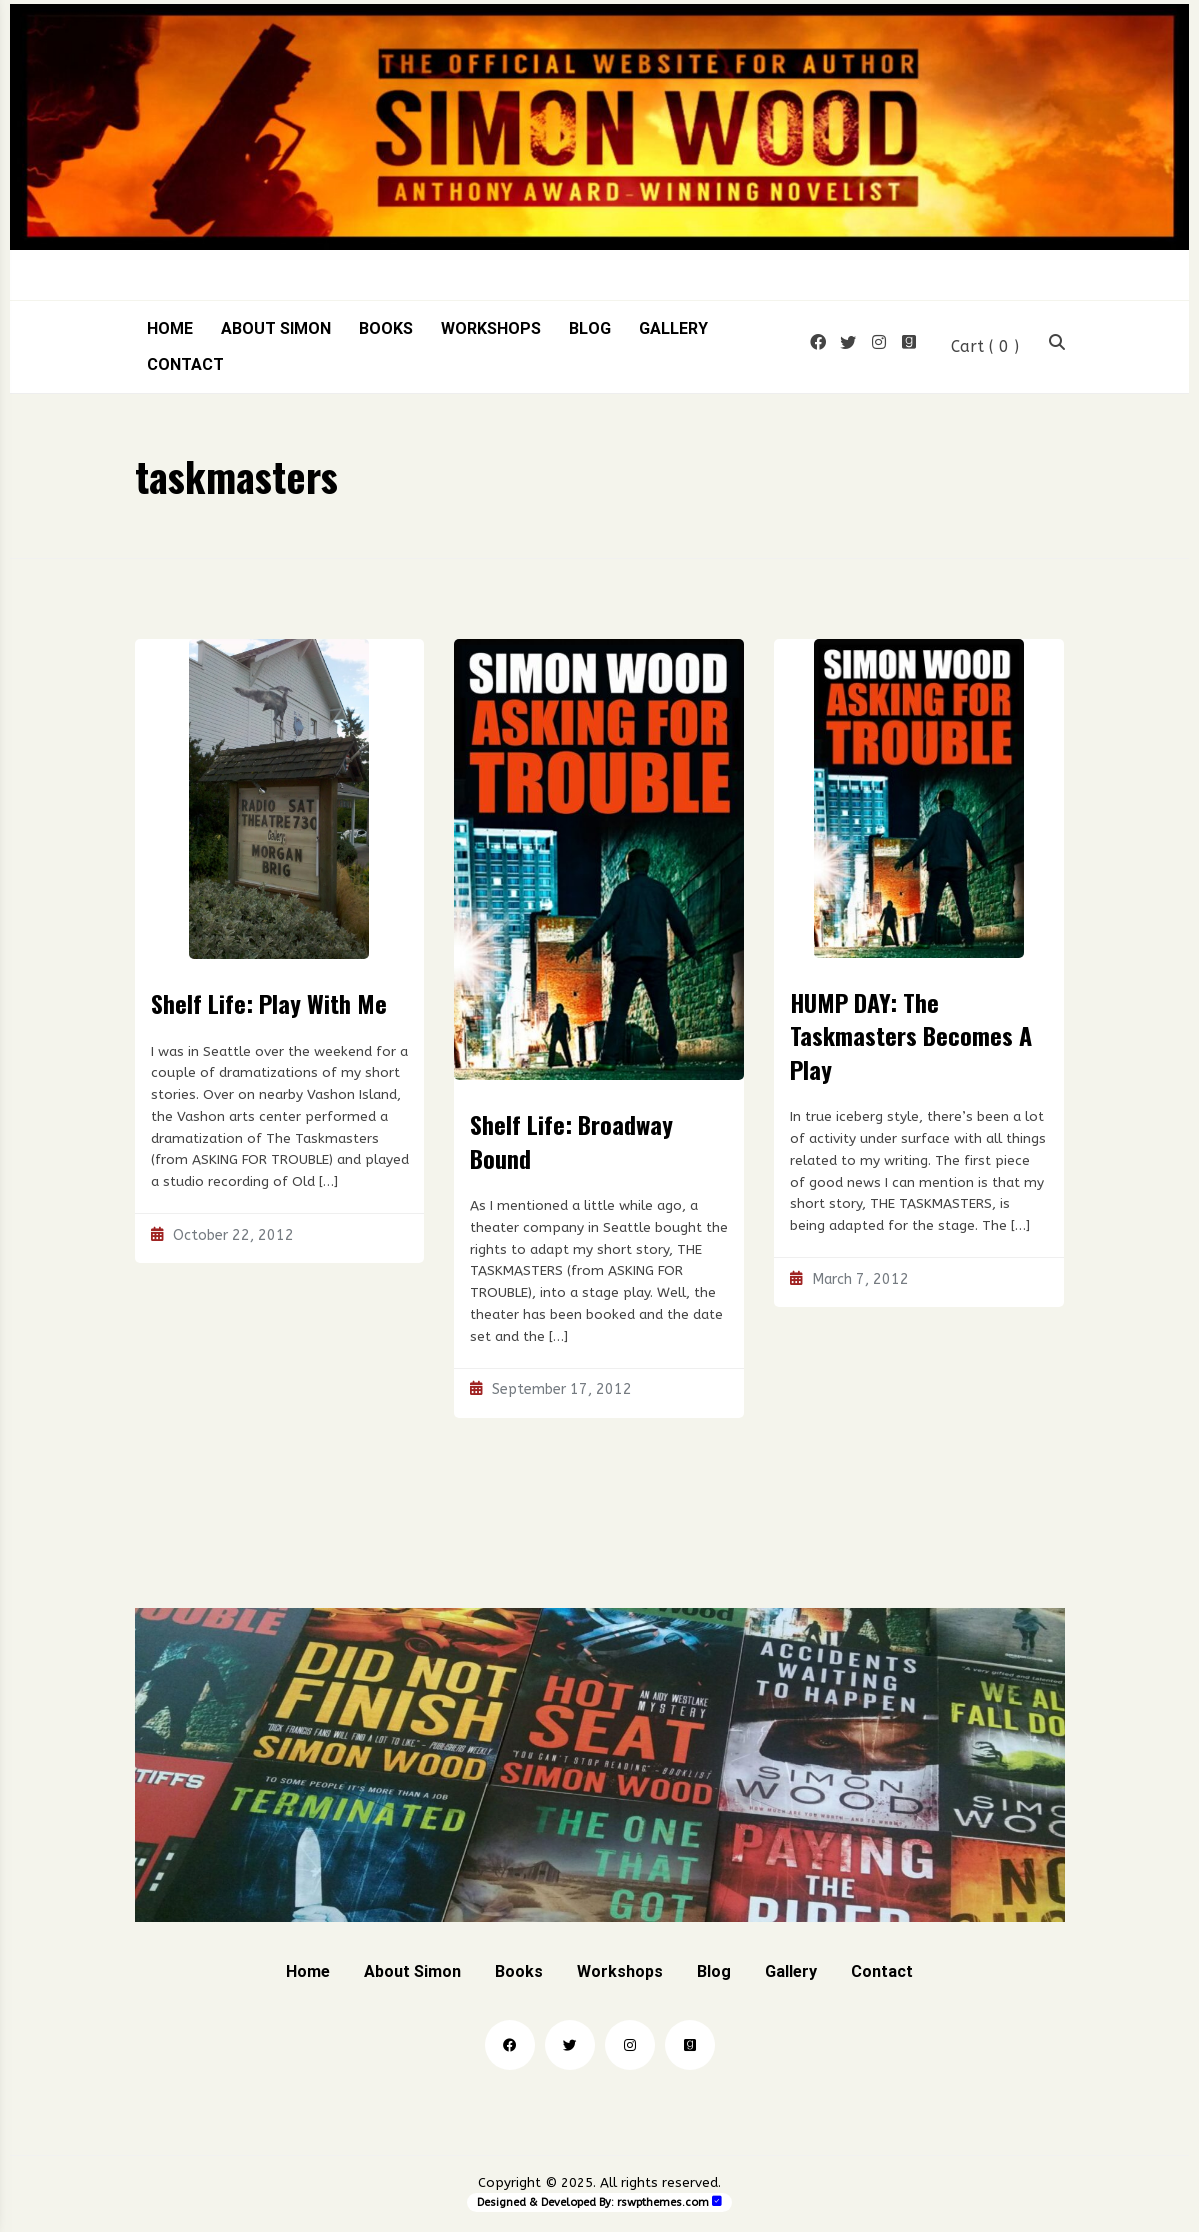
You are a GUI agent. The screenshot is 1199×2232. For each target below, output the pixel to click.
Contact (185, 365)
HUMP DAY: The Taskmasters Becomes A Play (911, 1035)
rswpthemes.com (663, 2202)
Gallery (673, 329)
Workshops (491, 329)
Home (170, 329)
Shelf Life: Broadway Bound (571, 1141)
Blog (590, 329)
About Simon (276, 329)
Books (386, 329)
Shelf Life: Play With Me (269, 1003)
